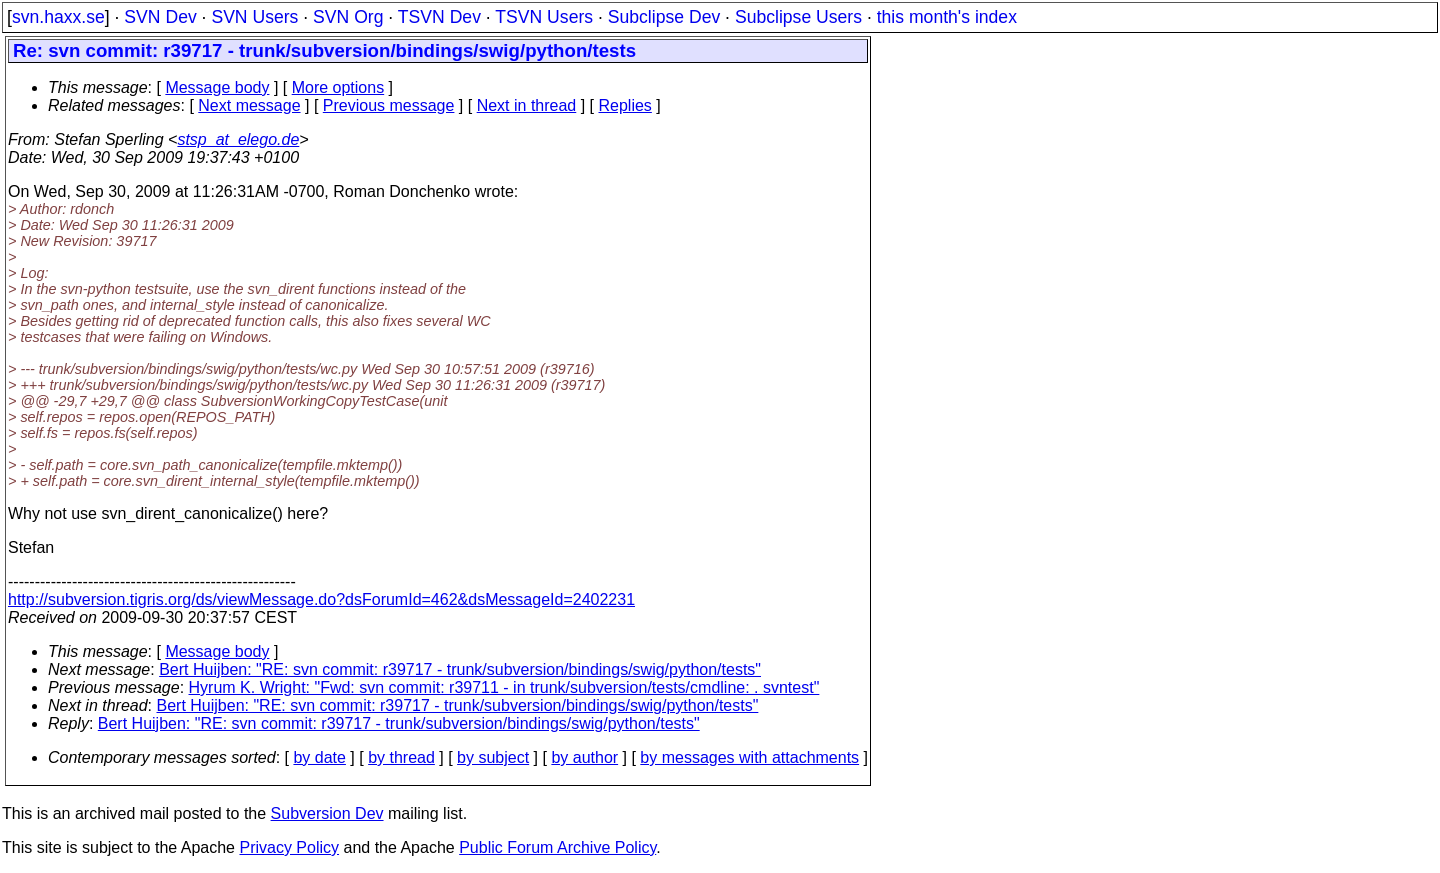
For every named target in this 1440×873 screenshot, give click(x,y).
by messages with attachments (749, 757)
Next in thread (527, 105)
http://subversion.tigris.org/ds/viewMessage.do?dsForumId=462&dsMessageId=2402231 (321, 599)
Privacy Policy (289, 847)
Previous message (389, 105)
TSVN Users (544, 17)
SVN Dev (160, 17)
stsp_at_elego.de (238, 139)
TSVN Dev (439, 17)
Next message (249, 105)
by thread (401, 757)
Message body (217, 87)
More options (338, 87)
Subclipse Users (798, 17)
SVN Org (348, 17)
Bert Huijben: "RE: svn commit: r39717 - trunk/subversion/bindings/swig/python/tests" (460, 669)
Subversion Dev (327, 813)
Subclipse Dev (664, 17)
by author (584, 757)
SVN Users (254, 17)
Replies (625, 105)
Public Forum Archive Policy (557, 847)
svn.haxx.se (58, 17)
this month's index (947, 17)
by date (319, 757)
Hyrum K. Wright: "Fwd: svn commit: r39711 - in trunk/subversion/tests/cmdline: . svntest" (504, 687)
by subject (493, 757)
